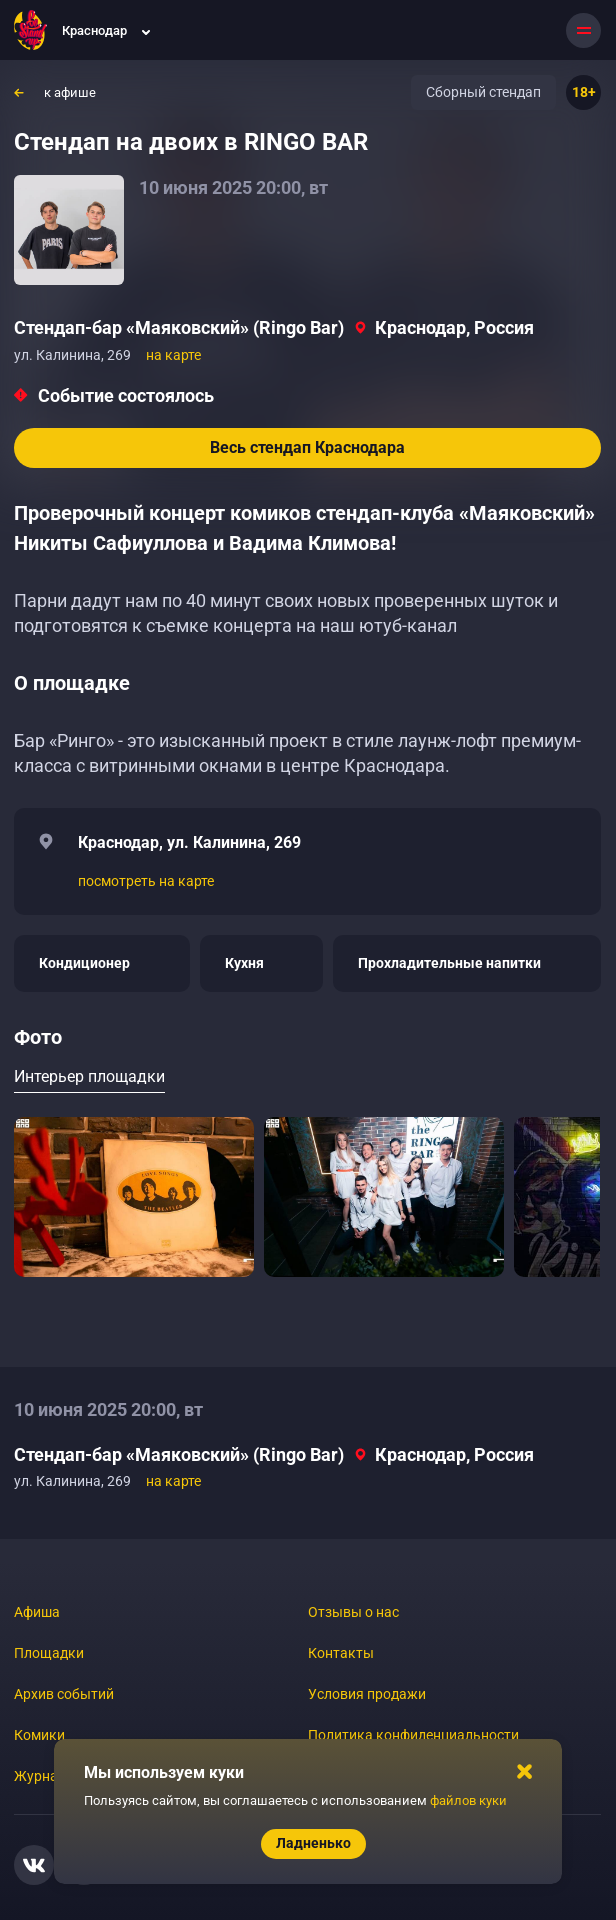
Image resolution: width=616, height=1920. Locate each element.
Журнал (40, 1776)
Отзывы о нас (353, 1612)
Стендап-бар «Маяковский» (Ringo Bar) (179, 327)
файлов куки (468, 1800)
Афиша (37, 1612)
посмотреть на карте (146, 881)
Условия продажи (367, 1694)
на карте (173, 355)
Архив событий (64, 1694)
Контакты (341, 1653)
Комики (39, 1735)
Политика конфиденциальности (413, 1735)
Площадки (49, 1653)
